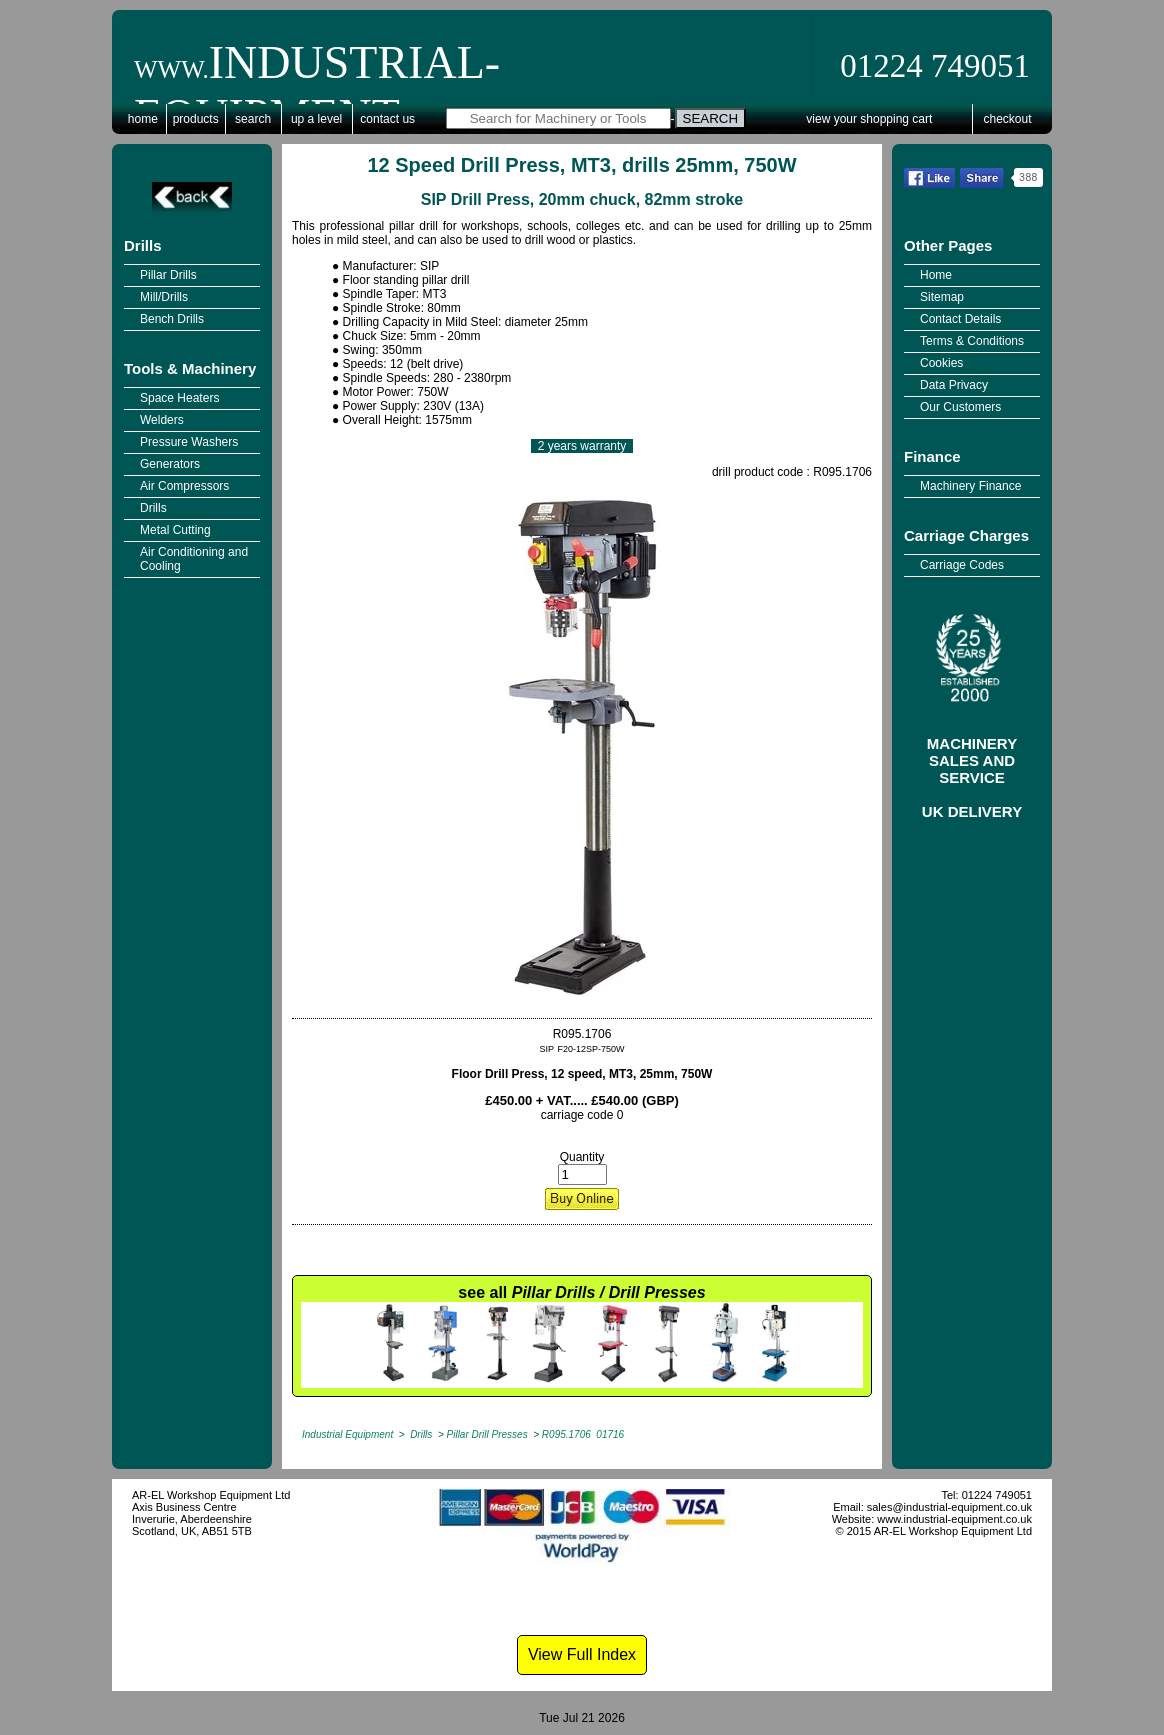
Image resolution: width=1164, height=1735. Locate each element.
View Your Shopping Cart (869, 119)
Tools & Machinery (190, 368)
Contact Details (960, 319)
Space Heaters (179, 398)
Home (143, 119)
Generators (170, 464)
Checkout (1008, 119)
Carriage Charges (966, 535)
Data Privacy (954, 385)
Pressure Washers (189, 442)
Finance (932, 456)
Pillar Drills (168, 275)
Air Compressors (184, 486)
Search (253, 119)
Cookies (941, 363)
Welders (162, 420)
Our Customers (960, 407)
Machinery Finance (970, 486)
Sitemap (942, 297)
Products (196, 119)
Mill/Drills (164, 297)
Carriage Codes (962, 565)
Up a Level (316, 119)
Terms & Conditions (972, 341)
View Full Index (582, 1654)
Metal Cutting (175, 530)
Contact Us (387, 119)
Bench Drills (172, 319)
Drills (143, 245)
